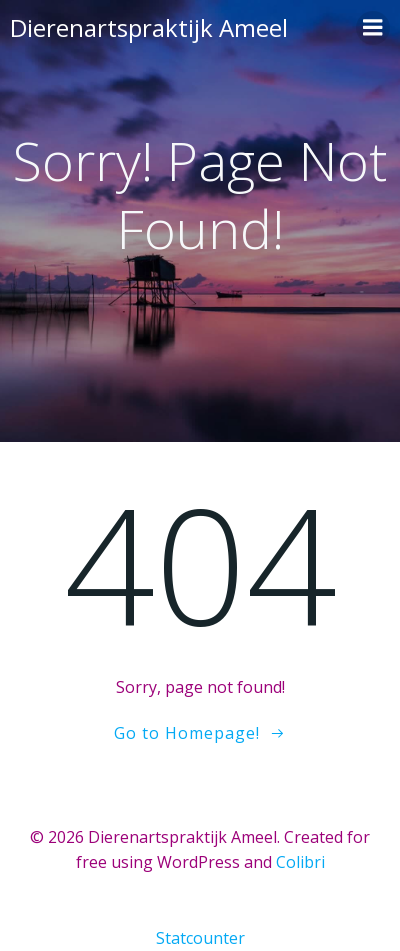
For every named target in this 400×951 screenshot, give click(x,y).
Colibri (300, 862)
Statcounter (200, 938)
